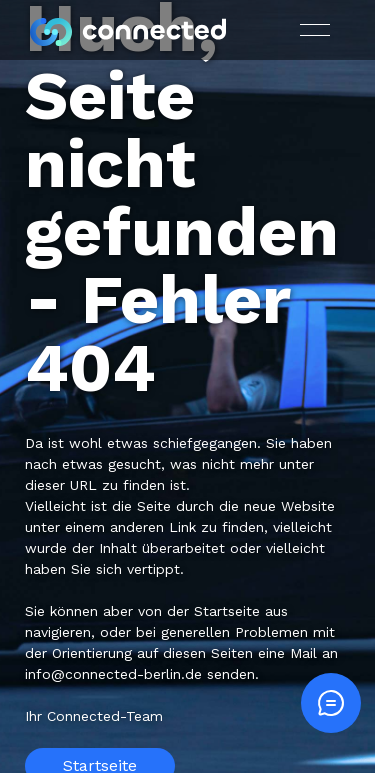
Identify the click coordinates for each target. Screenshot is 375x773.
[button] (315, 30)
